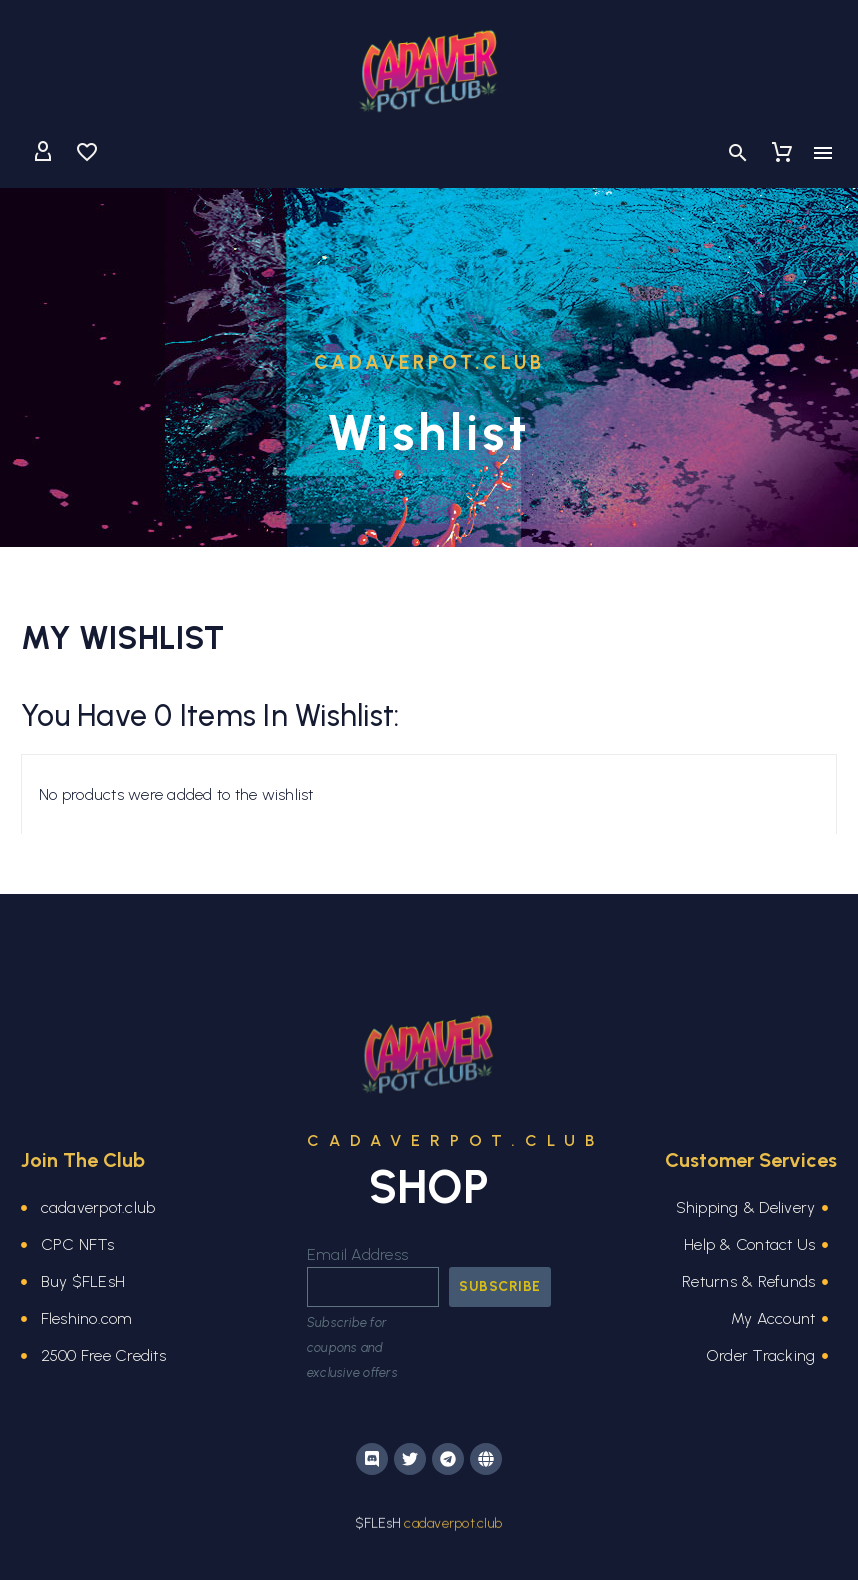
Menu (823, 153)
